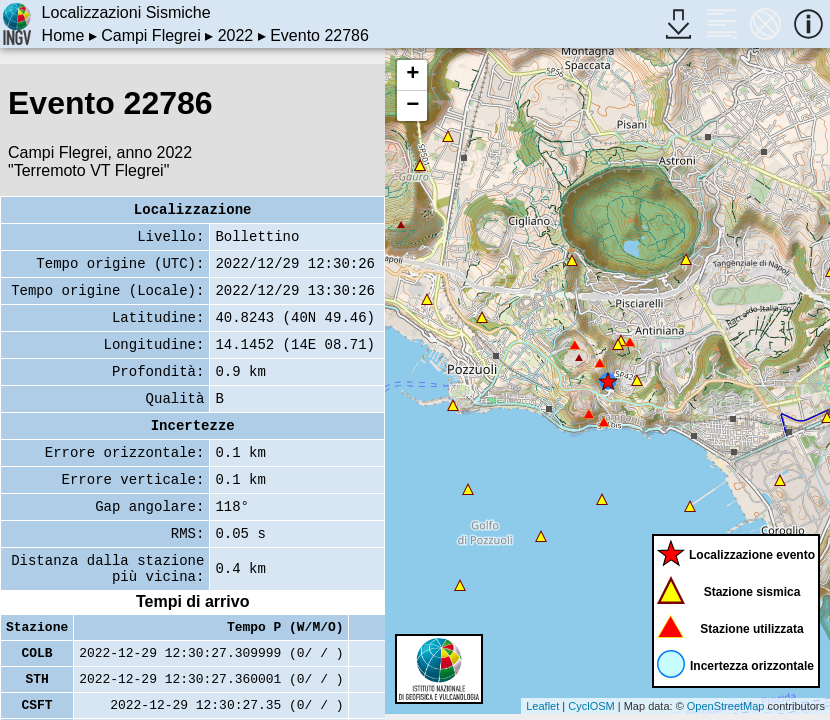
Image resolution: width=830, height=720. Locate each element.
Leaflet (542, 706)
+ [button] (412, 75)
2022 (236, 35)
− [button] (412, 106)
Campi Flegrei (151, 35)
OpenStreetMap (726, 706)
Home (63, 35)
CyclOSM (591, 706)
